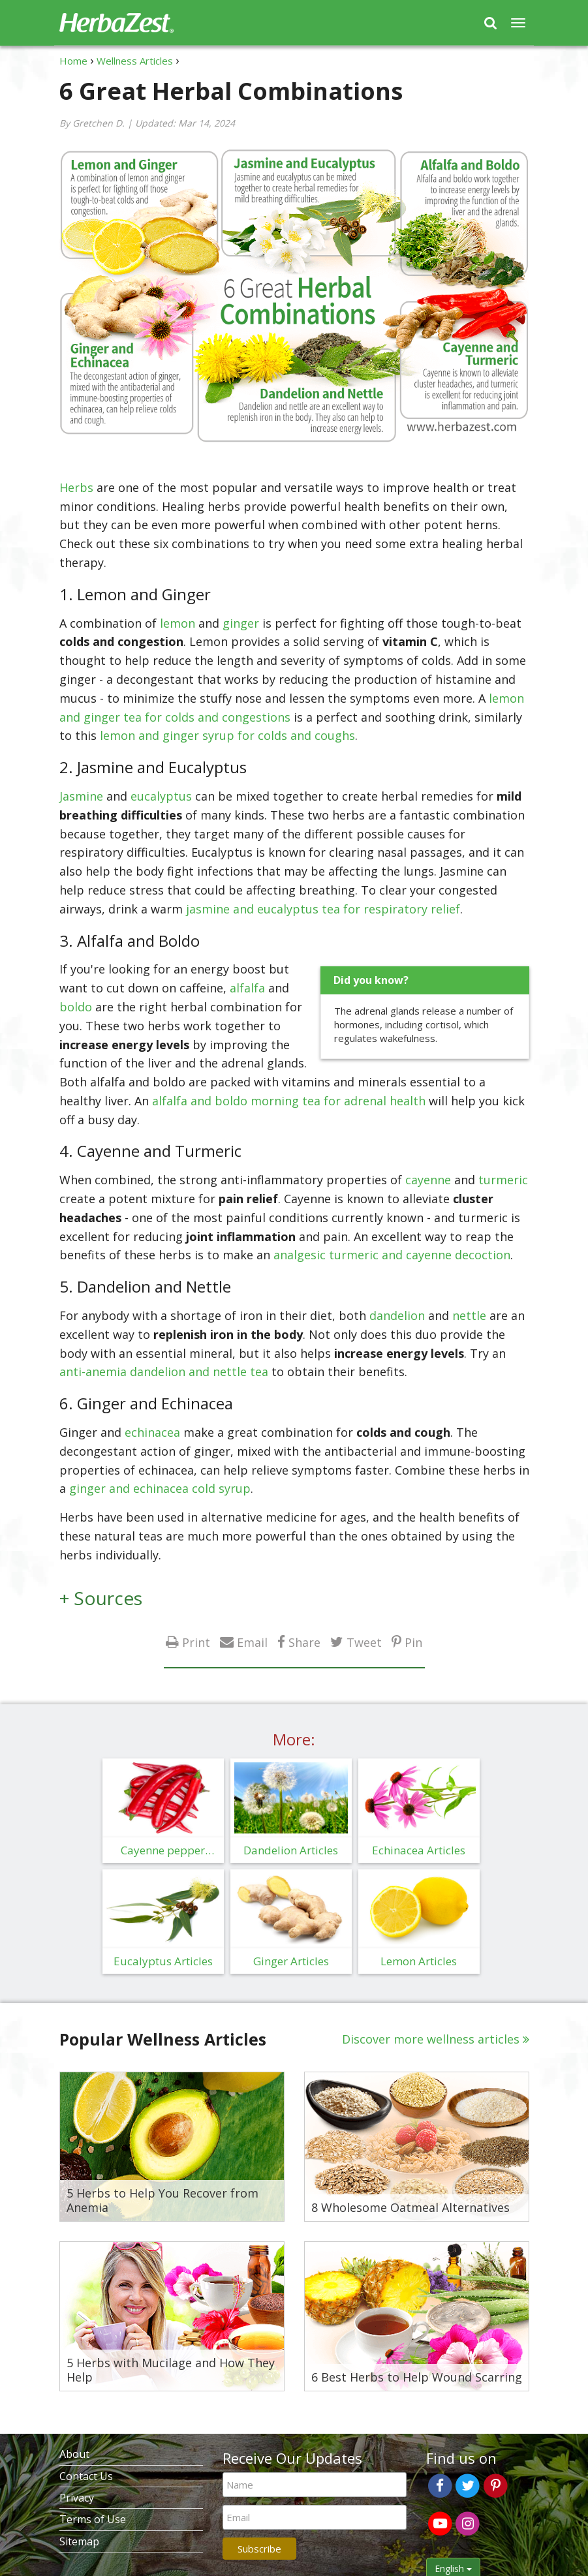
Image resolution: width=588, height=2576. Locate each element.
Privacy (76, 2498)
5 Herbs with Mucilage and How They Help (171, 2370)
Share (304, 1642)
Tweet (364, 1642)
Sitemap (79, 2541)
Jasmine (81, 796)
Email (252, 1642)
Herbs (76, 487)
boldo (75, 1007)
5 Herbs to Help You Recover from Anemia (162, 2200)
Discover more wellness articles (430, 2039)
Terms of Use (92, 2519)
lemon (177, 623)
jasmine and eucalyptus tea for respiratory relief (323, 909)
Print (196, 1642)
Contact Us (86, 2476)
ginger (241, 623)
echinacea (152, 1432)
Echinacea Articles (418, 1850)
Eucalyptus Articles (163, 1961)
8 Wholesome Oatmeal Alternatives (410, 2208)
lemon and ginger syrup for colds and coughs (227, 735)
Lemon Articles (418, 1961)
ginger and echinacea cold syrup (160, 1488)
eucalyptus (161, 796)
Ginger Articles (291, 1961)
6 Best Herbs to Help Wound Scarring (416, 2377)
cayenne (428, 1180)
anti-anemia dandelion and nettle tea (163, 1371)
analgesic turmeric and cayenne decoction (391, 1255)
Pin (413, 1642)
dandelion (397, 1315)
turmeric (503, 1180)
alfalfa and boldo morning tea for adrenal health (289, 1101)
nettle (469, 1315)
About (74, 2454)
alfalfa (247, 988)
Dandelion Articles (290, 1850)
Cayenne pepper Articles (163, 1853)
